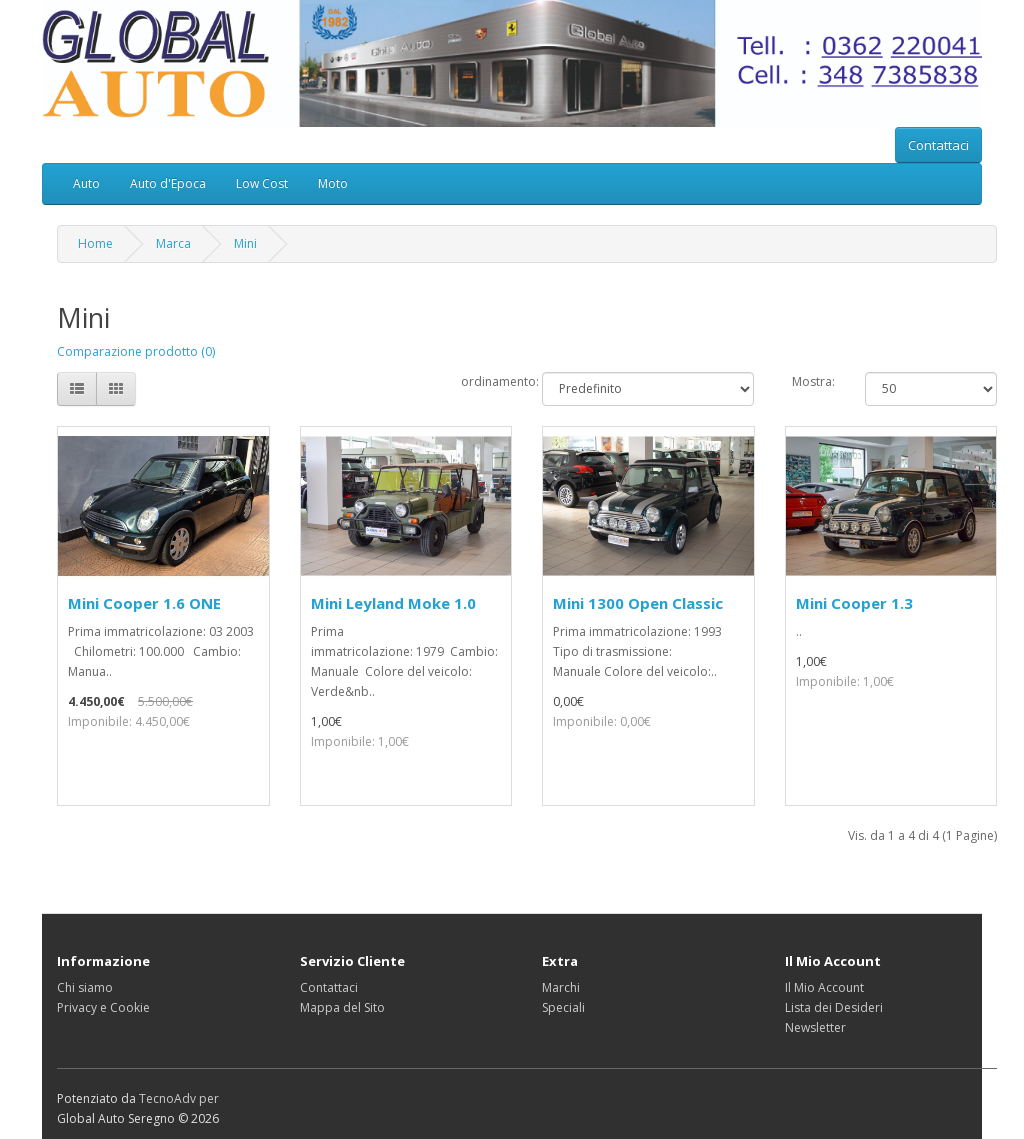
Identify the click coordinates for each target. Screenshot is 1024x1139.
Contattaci (938, 145)
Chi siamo (85, 987)
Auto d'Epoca (168, 183)
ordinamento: (486, 381)
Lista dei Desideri (834, 1007)
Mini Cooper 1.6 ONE (144, 603)
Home (95, 243)
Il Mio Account (824, 987)
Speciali (563, 1007)
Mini (245, 243)
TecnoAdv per (179, 1098)
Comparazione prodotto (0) (136, 351)
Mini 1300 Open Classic (638, 603)
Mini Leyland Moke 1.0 (393, 603)
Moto (333, 183)
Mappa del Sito (342, 1007)
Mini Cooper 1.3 (854, 603)
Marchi (561, 987)
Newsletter (815, 1027)
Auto (86, 183)
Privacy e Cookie (103, 1007)
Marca (173, 243)
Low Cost (262, 183)
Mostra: (813, 381)
